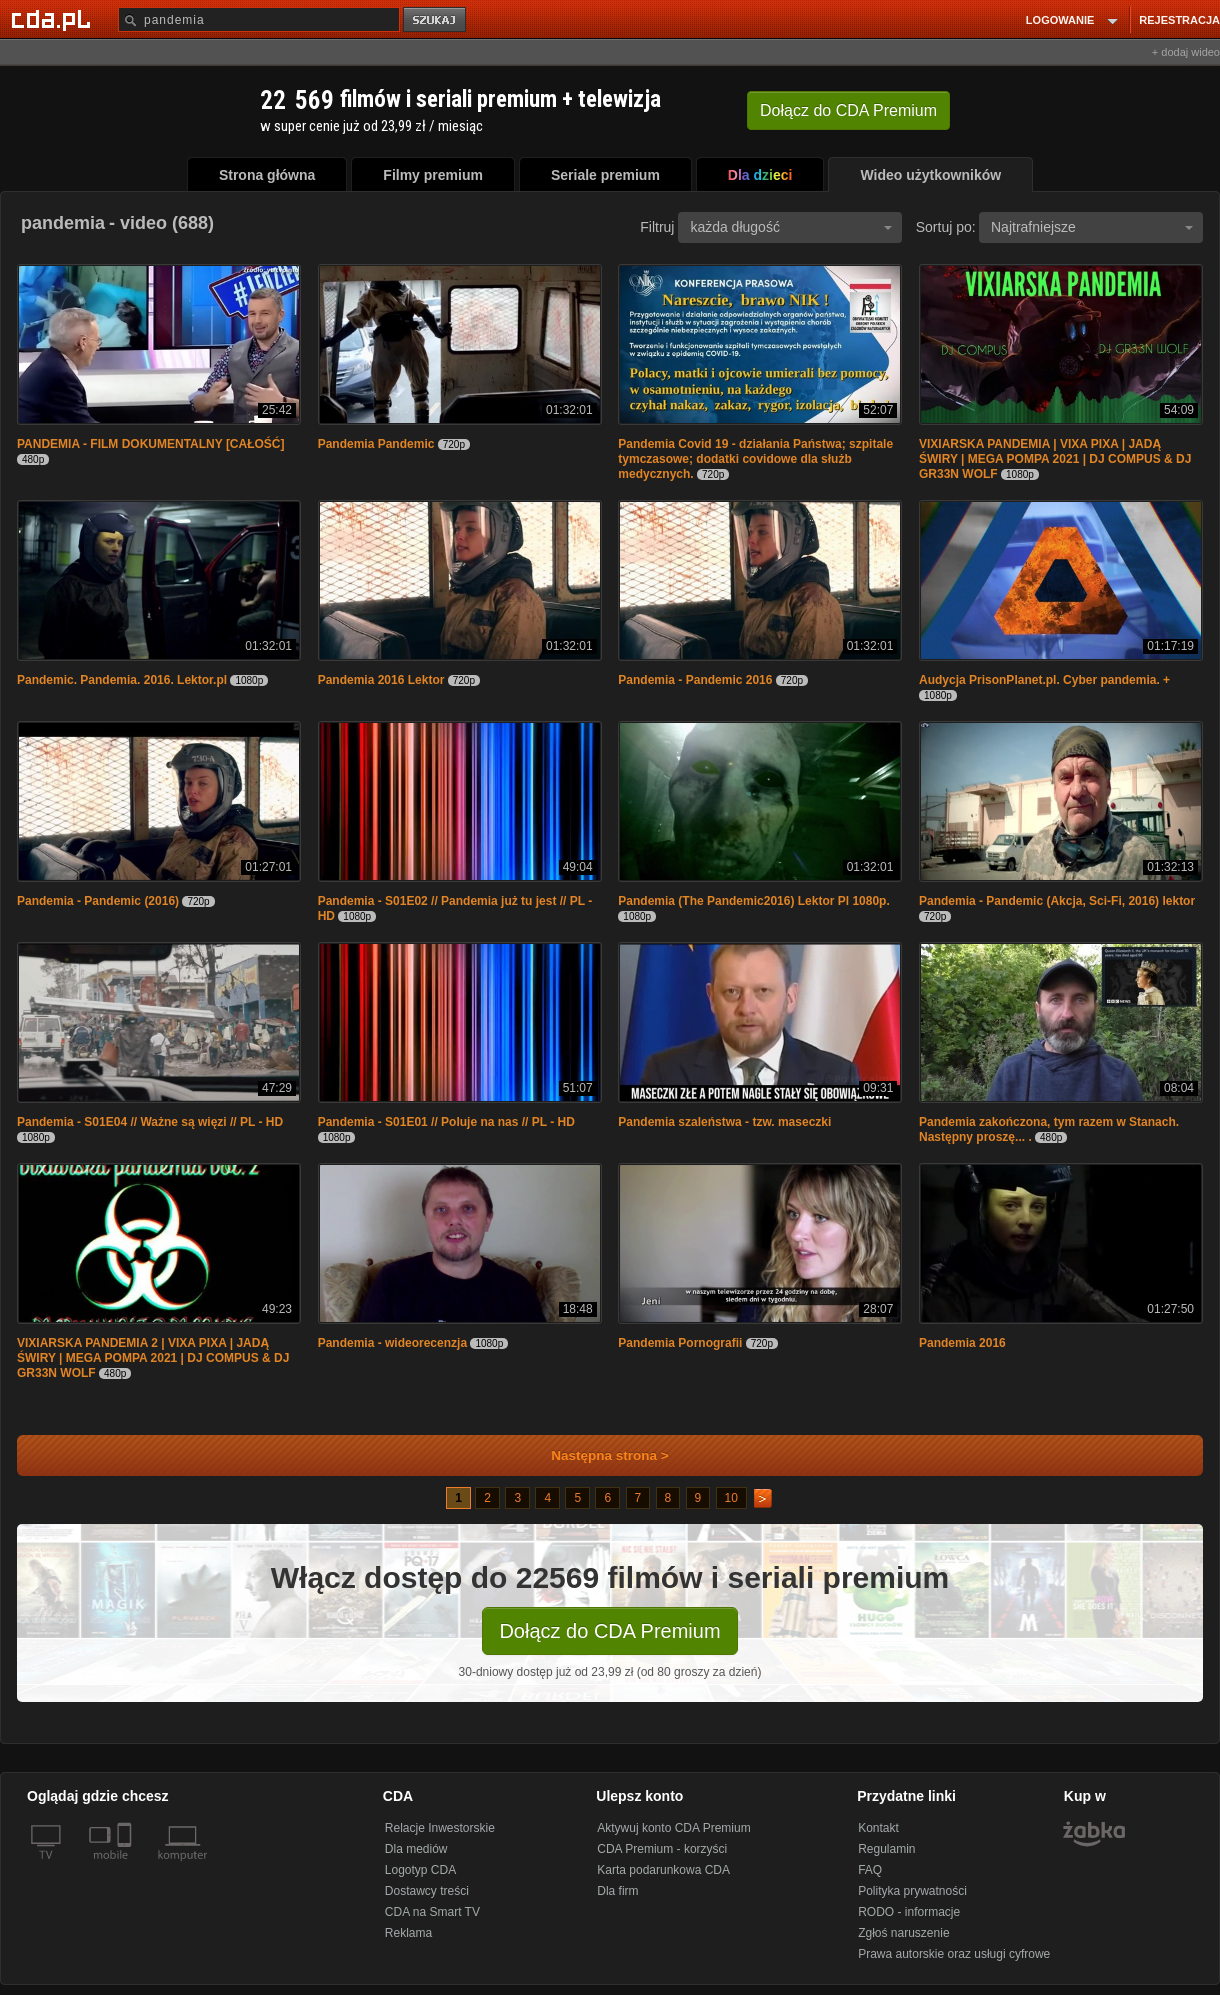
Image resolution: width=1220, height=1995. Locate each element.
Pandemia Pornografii (680, 1343)
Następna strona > (596, 1455)
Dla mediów (416, 1849)
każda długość (791, 227)
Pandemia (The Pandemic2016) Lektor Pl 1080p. (753, 901)
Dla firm (617, 1891)
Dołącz (848, 110)
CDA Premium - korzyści (662, 1849)
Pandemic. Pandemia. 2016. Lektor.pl (122, 680)
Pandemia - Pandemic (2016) (98, 901)
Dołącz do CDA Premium (609, 1631)
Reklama (408, 1933)
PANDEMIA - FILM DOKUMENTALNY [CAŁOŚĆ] (151, 444)
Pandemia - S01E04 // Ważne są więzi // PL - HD (150, 1122)
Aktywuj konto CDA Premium (673, 1828)
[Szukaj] (259, 19)
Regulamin (886, 1849)
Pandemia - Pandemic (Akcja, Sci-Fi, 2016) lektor (1057, 901)
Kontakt (878, 1828)
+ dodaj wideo (1186, 52)
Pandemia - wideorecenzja (392, 1343)
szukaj (436, 20)
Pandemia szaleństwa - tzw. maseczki (724, 1122)
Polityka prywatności (912, 1891)
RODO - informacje (909, 1912)
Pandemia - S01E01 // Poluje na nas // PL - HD (446, 1122)
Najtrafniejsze (1092, 227)
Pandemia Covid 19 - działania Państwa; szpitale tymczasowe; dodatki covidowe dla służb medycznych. (755, 459)
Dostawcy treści (427, 1891)
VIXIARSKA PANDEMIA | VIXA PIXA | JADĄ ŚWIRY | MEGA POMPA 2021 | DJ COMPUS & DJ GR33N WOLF (1055, 459)
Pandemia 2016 (962, 1343)
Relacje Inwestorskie (440, 1828)
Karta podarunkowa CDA (663, 1870)
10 (731, 1498)
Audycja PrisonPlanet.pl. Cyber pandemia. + (1044, 680)
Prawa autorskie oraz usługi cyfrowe (954, 1954)
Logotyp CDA (420, 1870)
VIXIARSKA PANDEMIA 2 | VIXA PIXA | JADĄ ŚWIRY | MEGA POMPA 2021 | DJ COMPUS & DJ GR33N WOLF (153, 1358)
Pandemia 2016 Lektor (381, 680)
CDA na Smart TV (432, 1912)
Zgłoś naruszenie (903, 1933)
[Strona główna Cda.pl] (54, 19)
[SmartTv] (126, 1867)
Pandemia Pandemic (378, 444)
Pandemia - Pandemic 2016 (695, 680)
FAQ (870, 1870)
